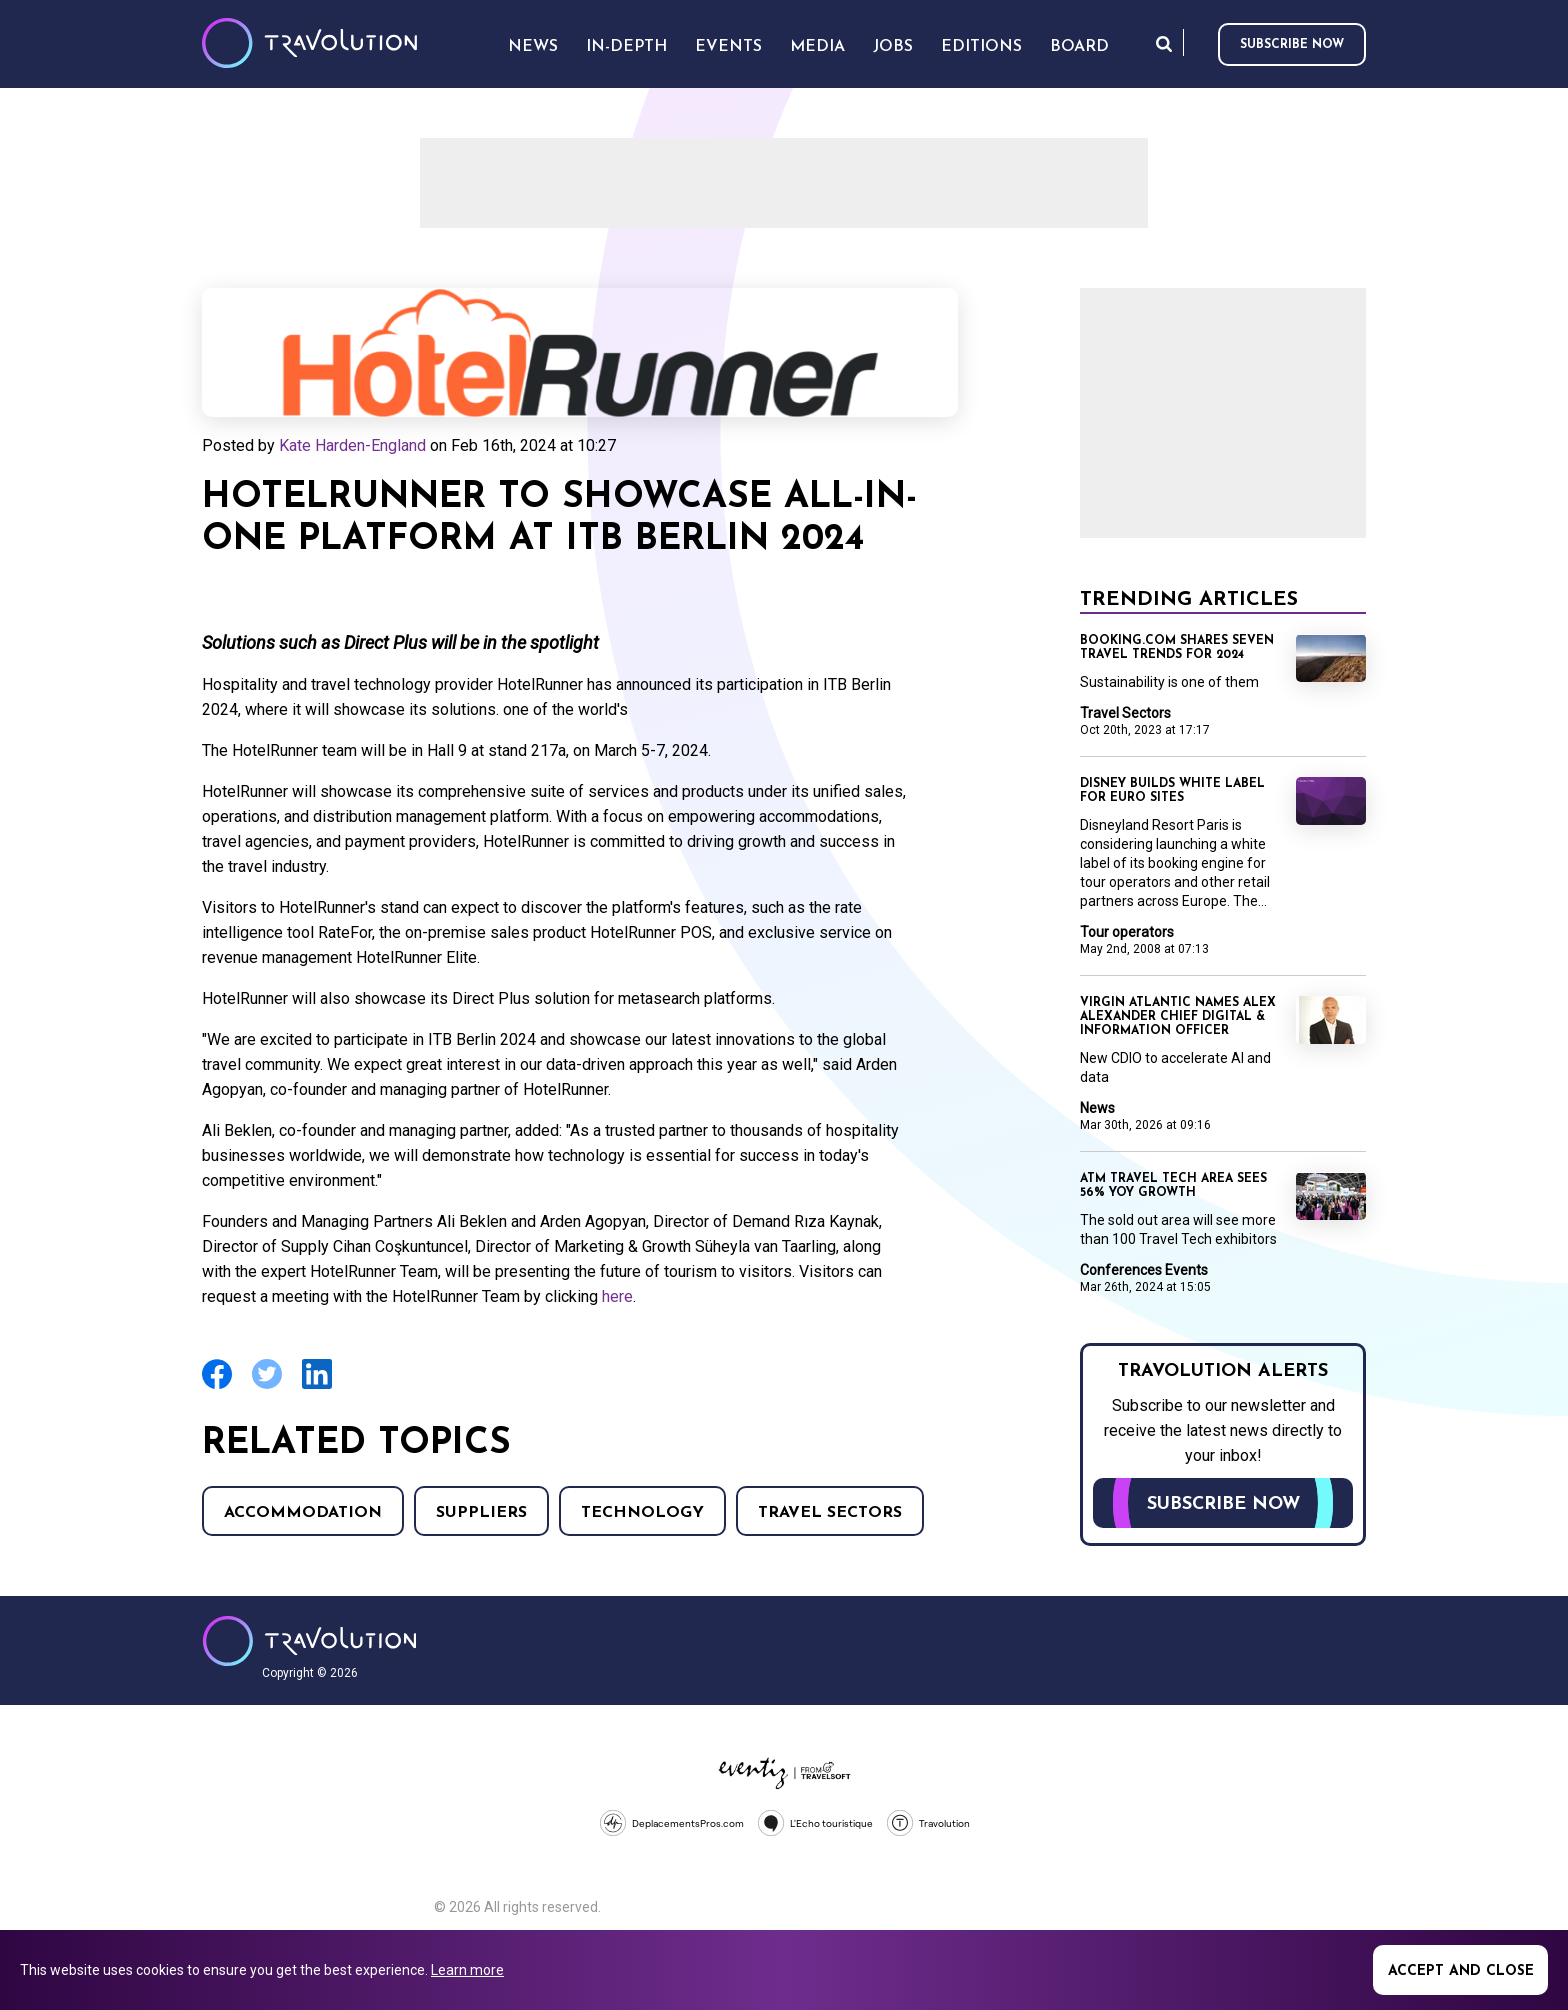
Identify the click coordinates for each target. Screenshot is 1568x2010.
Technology (642, 1513)
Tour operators (1127, 932)
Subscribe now (1292, 45)
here (617, 1296)
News (1097, 1108)
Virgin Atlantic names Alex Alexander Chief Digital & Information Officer (1178, 1017)
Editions (981, 47)
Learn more (467, 1970)
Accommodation (303, 1513)
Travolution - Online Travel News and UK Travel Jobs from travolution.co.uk (309, 1641)
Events (728, 47)
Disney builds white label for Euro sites (1172, 791)
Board (1079, 47)
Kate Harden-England (352, 445)
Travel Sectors (830, 1513)
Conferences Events (1144, 1270)
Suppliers (481, 1513)
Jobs (893, 47)
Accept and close (1461, 1971)
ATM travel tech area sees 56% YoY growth (1173, 1186)
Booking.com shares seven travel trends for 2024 (1177, 648)
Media (817, 47)
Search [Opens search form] (1164, 43)
